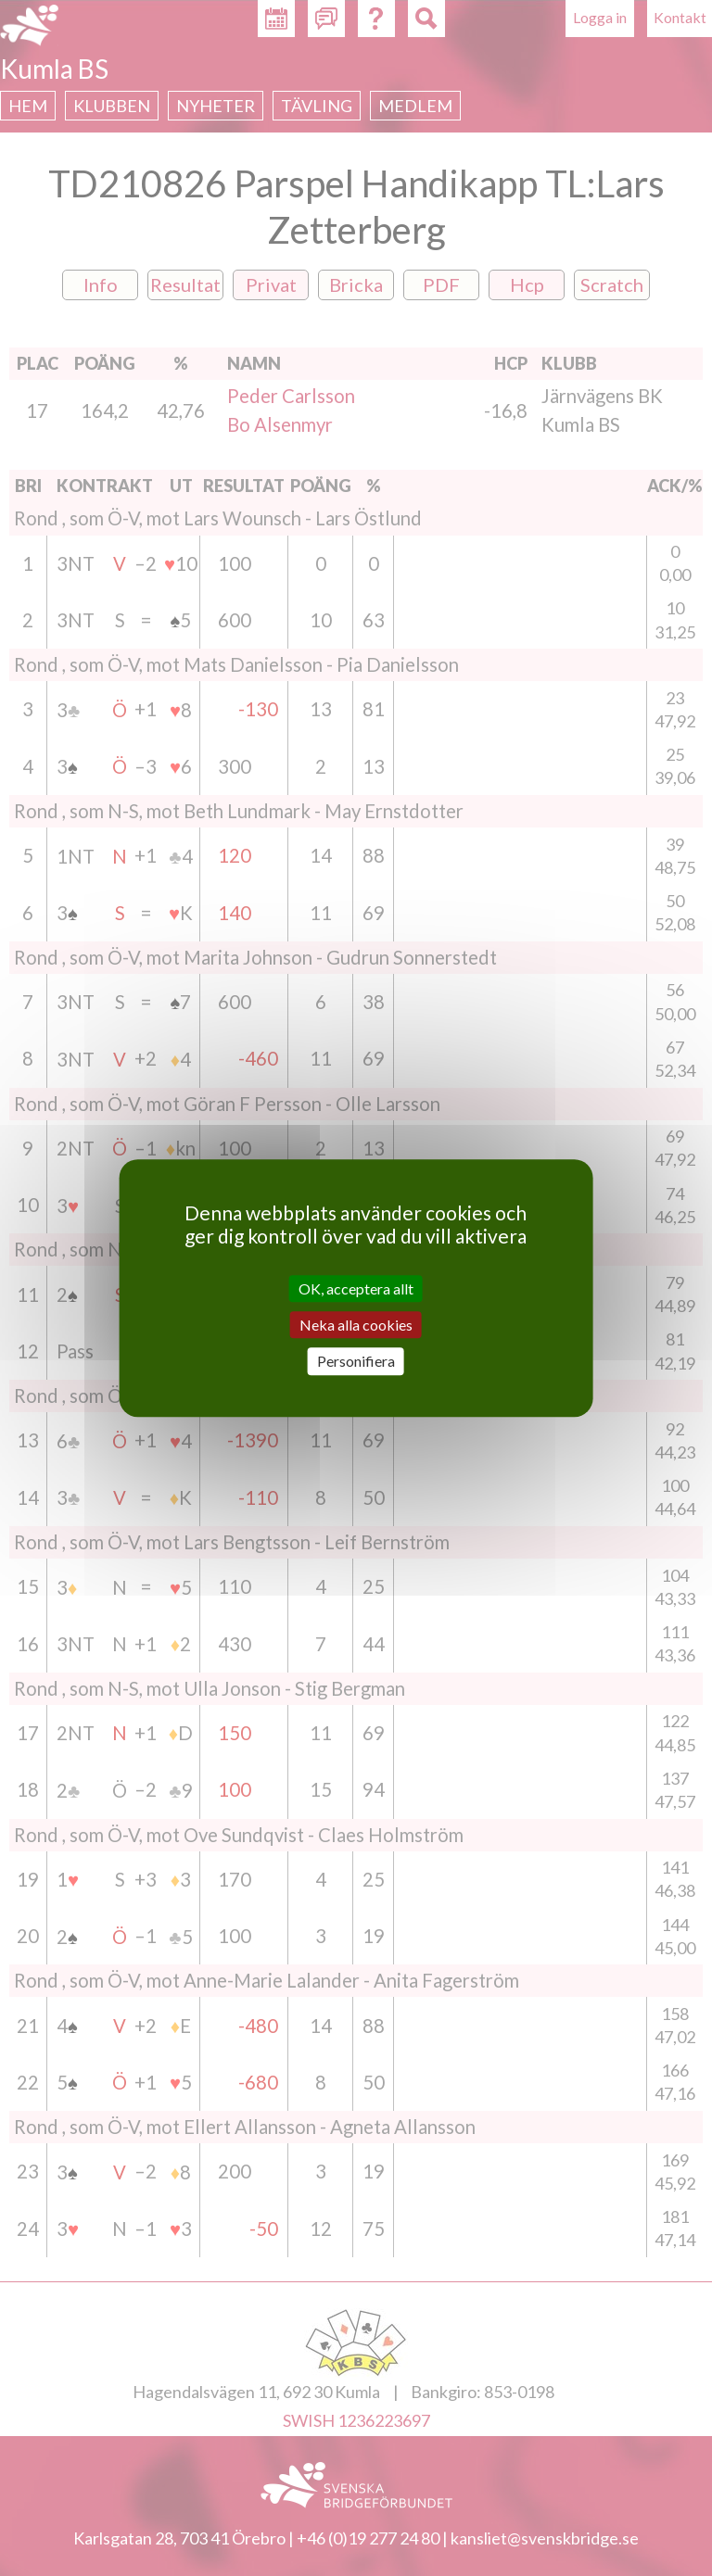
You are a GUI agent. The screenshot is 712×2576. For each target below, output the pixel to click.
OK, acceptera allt (356, 1288)
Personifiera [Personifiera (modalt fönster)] (356, 1361)
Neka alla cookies (356, 1324)
